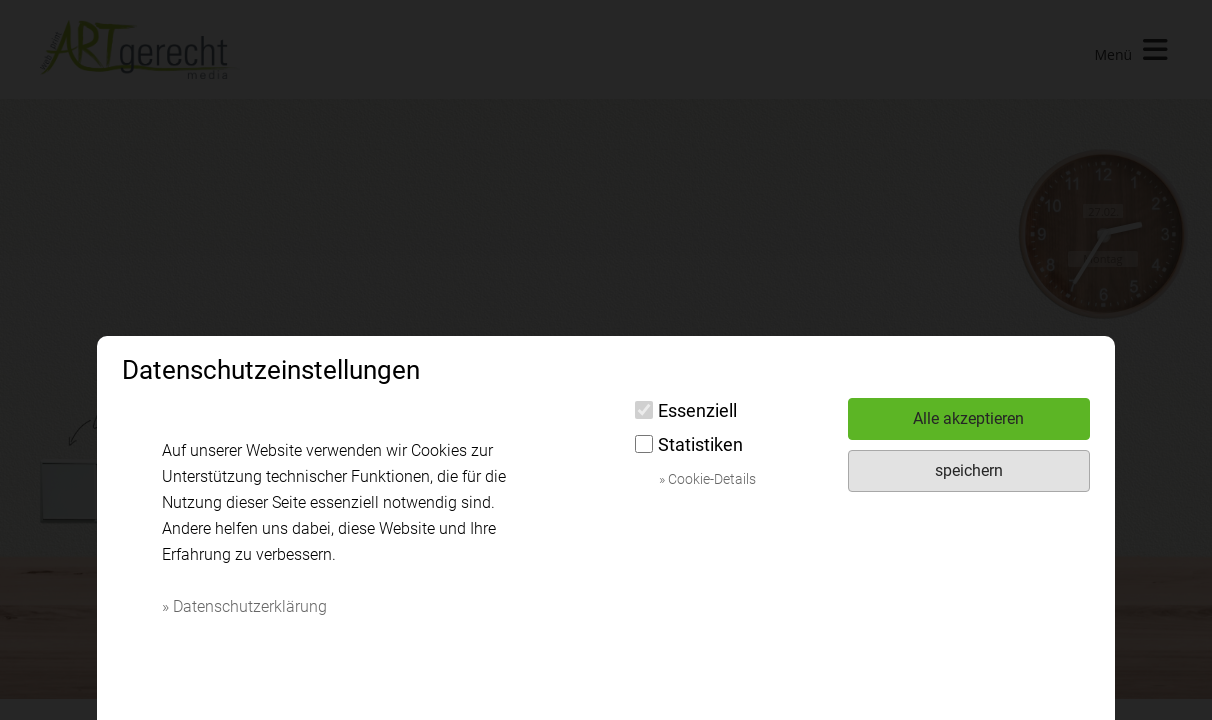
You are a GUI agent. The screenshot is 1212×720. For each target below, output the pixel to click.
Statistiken (689, 444)
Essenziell (686, 410)
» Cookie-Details (707, 479)
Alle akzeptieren (968, 418)
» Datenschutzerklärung (244, 606)
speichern (969, 470)
